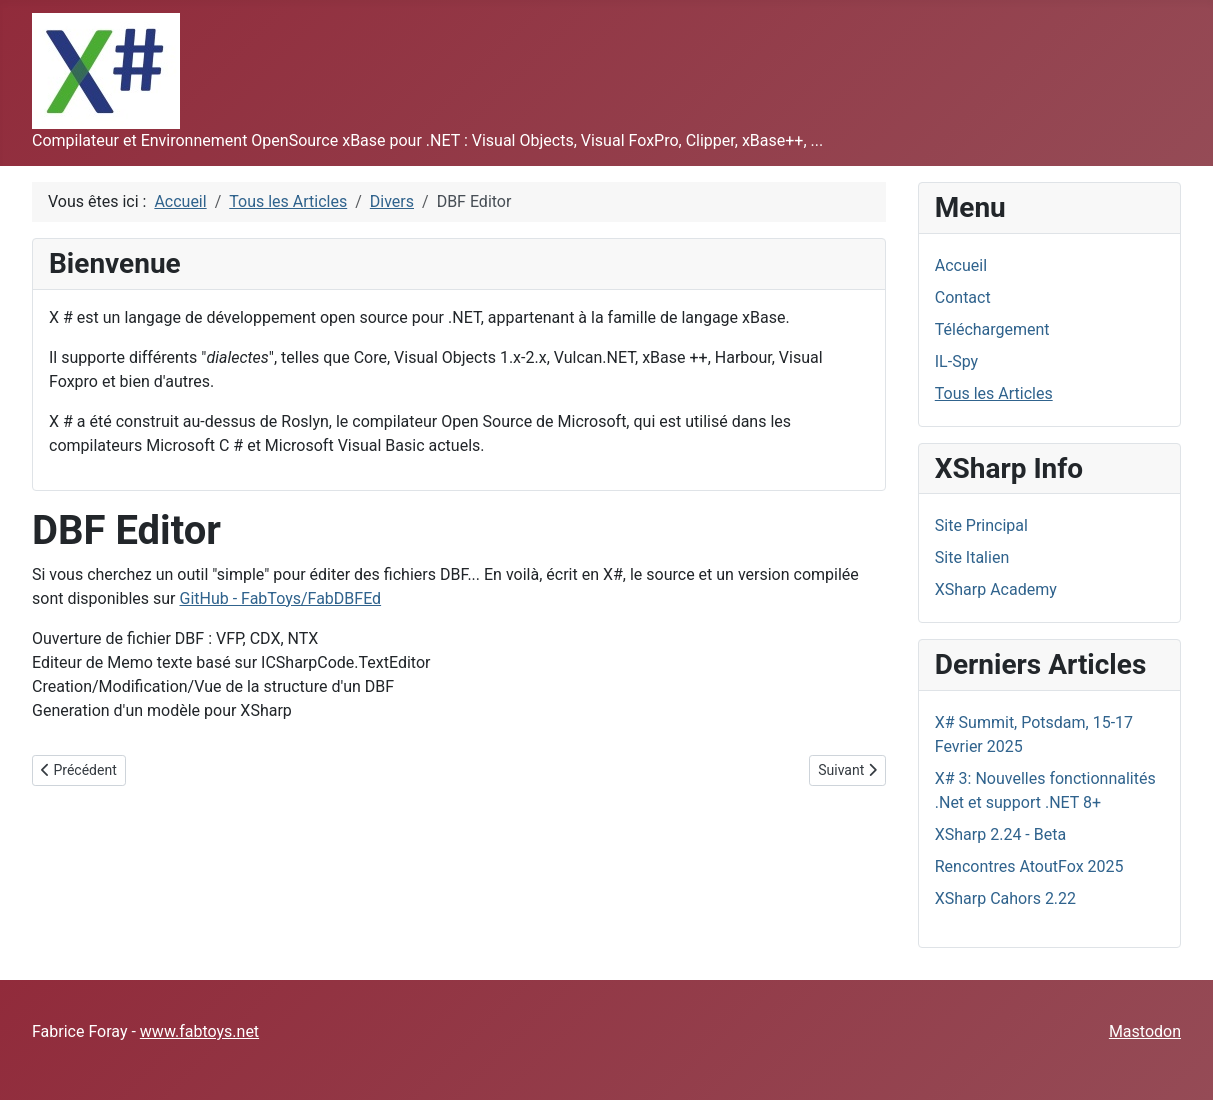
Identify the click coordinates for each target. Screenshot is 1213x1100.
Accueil (961, 265)
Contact (963, 297)
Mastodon (1145, 1031)
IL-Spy (956, 361)
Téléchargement (992, 329)
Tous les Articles (994, 393)
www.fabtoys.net (199, 1031)
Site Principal (981, 525)
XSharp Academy (996, 589)
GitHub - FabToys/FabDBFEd (280, 598)
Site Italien (972, 557)
